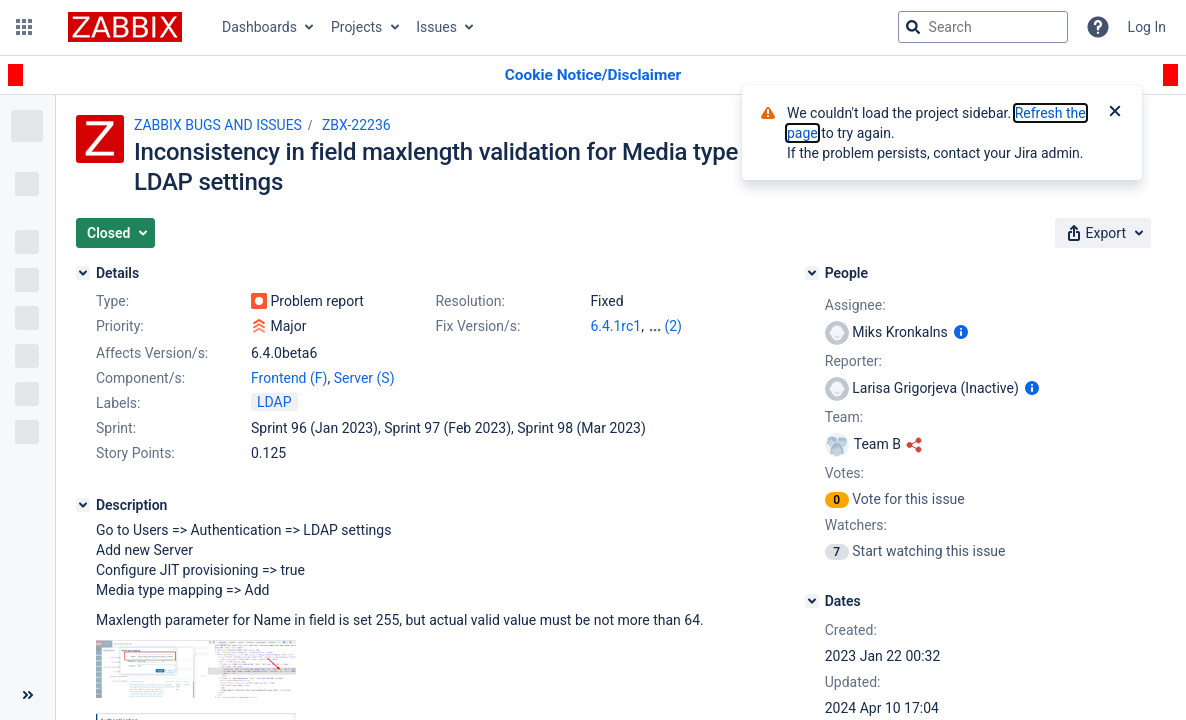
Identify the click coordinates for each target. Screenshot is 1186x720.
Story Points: (135, 453)
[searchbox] (983, 27)
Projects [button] (356, 27)
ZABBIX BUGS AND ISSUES (218, 125)
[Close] (1115, 113)
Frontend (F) (289, 378)
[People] (812, 273)
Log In (1147, 27)
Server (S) (364, 378)
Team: (844, 417)
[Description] (83, 505)
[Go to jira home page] (125, 27)
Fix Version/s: (477, 326)
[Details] (83, 273)
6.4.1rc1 (615, 326)
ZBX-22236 (356, 125)
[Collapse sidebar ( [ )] (27, 695)
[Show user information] (961, 332)
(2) (673, 326)
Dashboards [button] (259, 27)
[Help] (1098, 27)
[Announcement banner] (593, 75)
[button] (24, 27)
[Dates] (812, 601)
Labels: (118, 403)
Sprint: (116, 428)
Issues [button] (436, 27)
